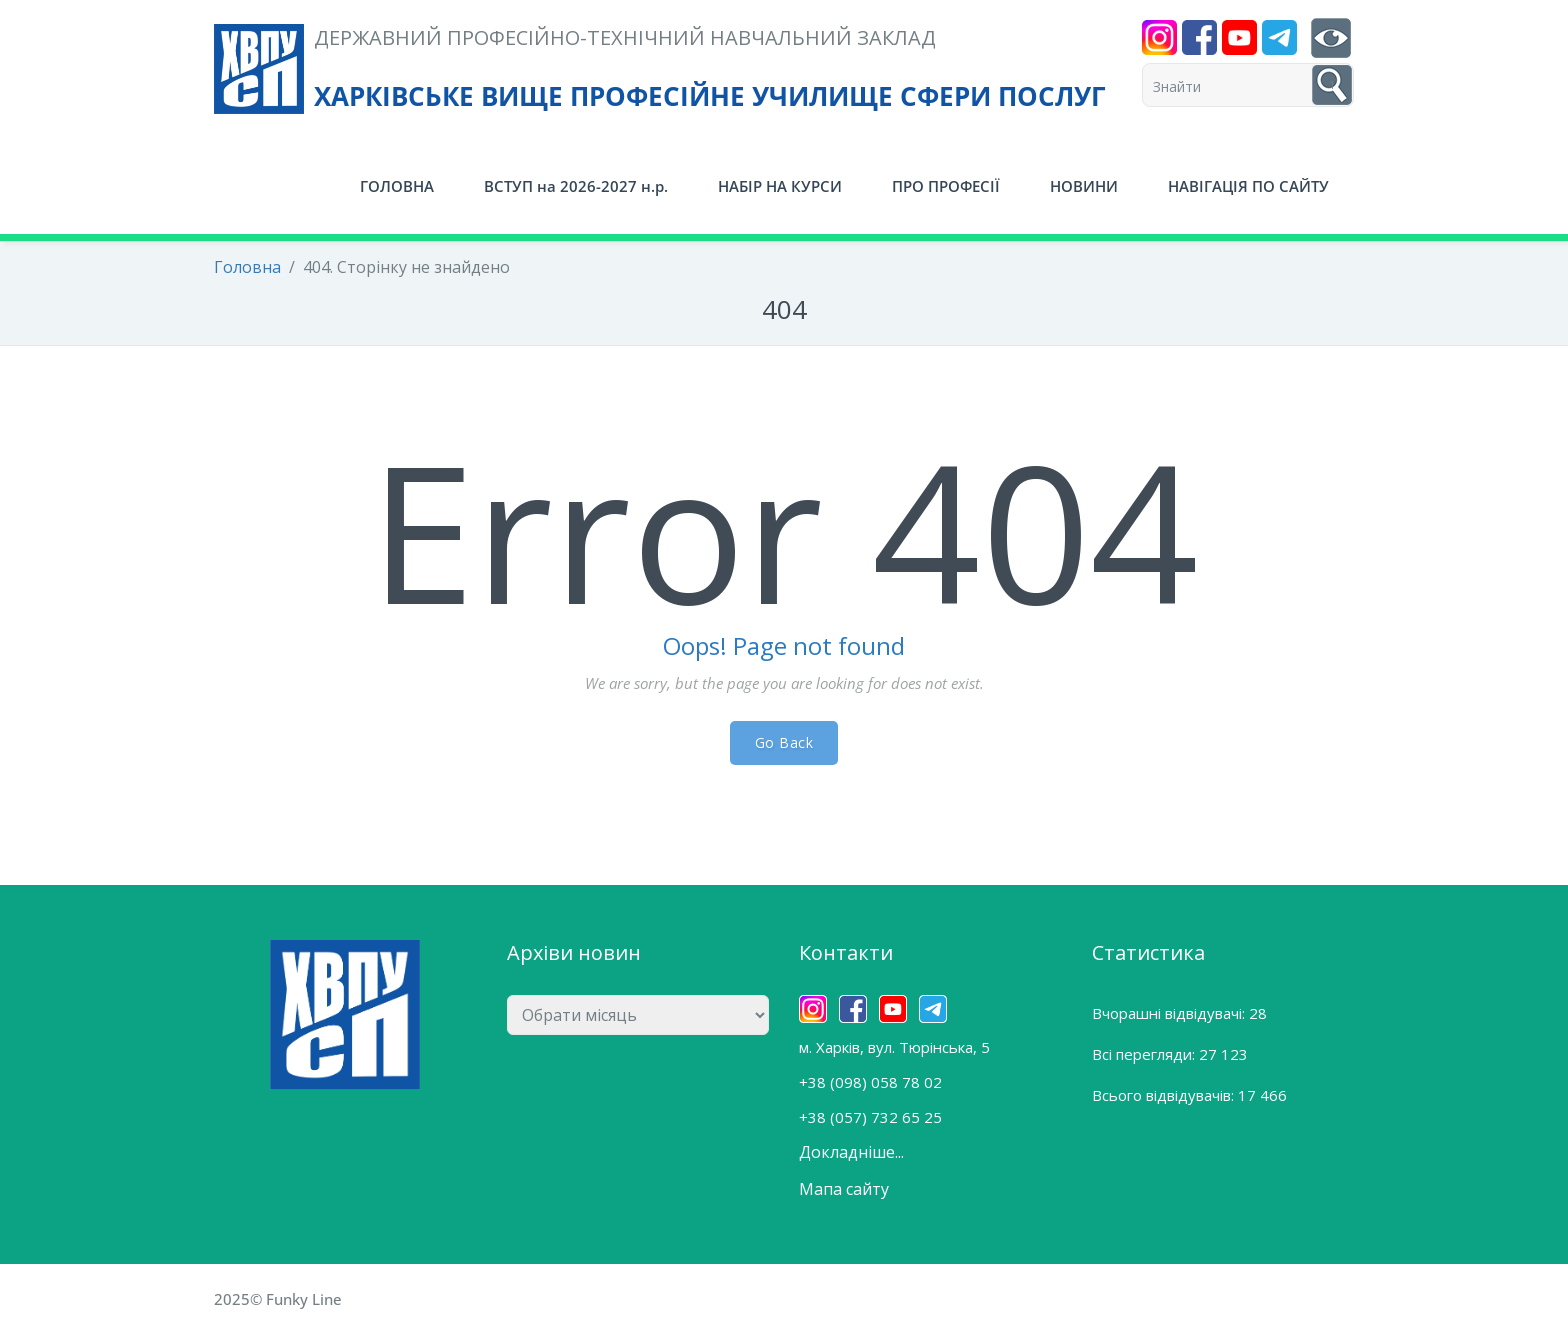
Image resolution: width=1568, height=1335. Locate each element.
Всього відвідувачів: (1165, 1095)
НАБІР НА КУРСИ (780, 186)
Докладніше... (851, 1152)
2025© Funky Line (278, 1299)
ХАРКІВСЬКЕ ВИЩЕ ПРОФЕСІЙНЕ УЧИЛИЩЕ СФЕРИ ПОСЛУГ (710, 96)
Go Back (784, 742)
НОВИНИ (1084, 186)
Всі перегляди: (1145, 1054)
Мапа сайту (844, 1189)
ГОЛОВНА (397, 186)
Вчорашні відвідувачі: (1170, 1013)
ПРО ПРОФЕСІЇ (946, 186)
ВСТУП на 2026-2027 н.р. (576, 186)
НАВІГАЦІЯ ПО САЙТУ (1248, 186)
